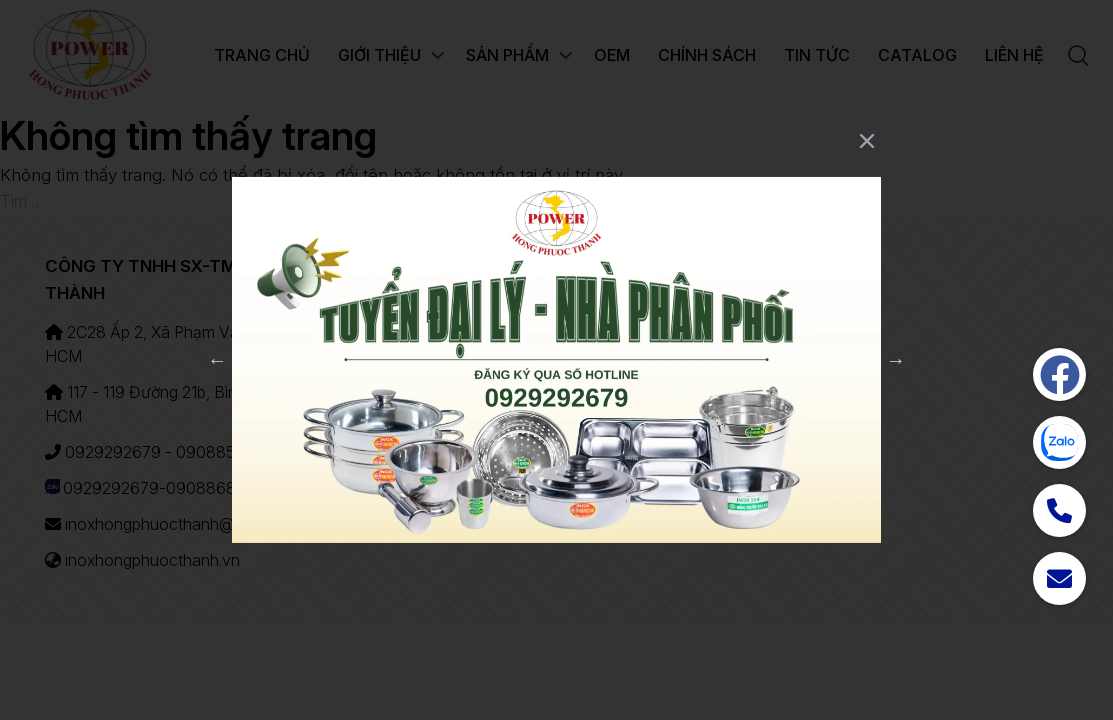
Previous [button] (217, 360)
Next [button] (896, 360)
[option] (556, 360)
